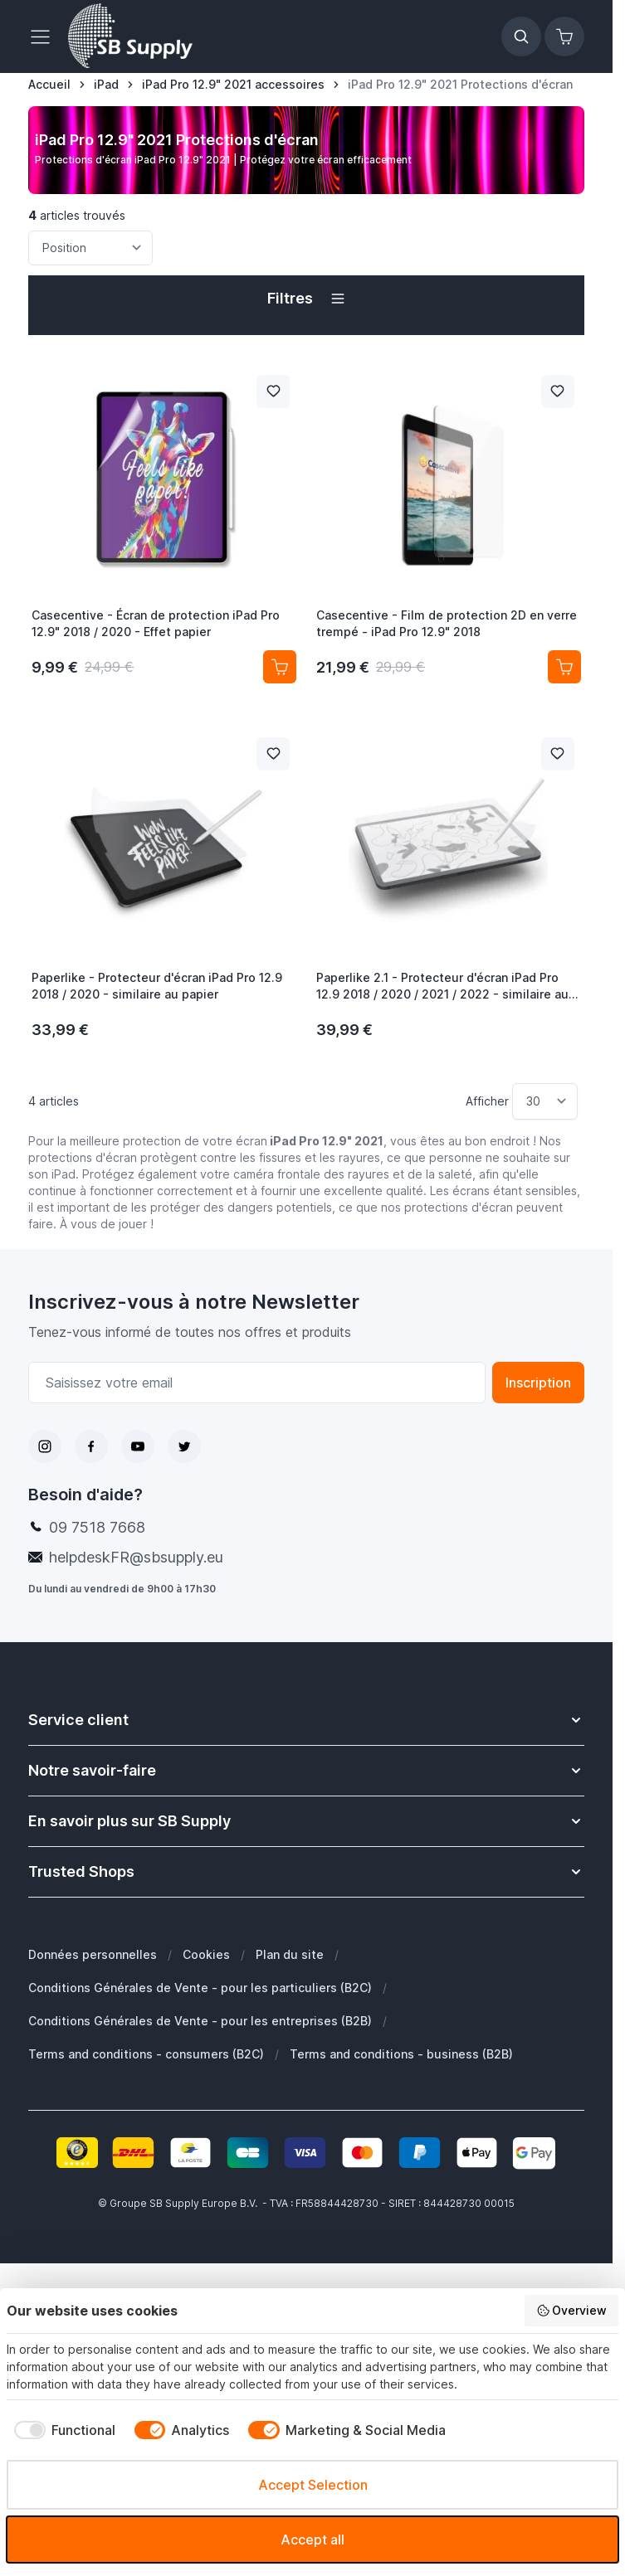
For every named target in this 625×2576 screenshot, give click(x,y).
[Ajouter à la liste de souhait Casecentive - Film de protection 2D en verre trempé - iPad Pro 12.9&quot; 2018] (557, 391)
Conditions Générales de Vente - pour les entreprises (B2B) (200, 2021)
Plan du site (290, 1954)
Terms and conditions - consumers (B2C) (146, 2054)
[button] (306, 298)
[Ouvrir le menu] (44, 36)
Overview (572, 2310)
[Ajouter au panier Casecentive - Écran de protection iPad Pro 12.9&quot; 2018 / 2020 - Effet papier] (279, 666)
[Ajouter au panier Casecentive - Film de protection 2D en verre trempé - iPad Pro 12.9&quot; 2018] (564, 666)
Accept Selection (313, 2484)
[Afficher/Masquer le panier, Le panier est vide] (564, 36)
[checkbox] (61, 2430)
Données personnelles (92, 1954)
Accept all (312, 2539)
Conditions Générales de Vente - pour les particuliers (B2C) (200, 1988)
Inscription (538, 1382)
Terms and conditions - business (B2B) (401, 2054)
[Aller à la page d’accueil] (49, 84)
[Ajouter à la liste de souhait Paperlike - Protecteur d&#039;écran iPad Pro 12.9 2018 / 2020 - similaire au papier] (273, 753)
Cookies (206, 1954)
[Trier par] (90, 248)
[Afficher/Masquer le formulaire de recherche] (521, 36)
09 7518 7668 (97, 1527)
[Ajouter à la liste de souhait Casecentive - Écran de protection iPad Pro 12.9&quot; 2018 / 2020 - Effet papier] (273, 391)
